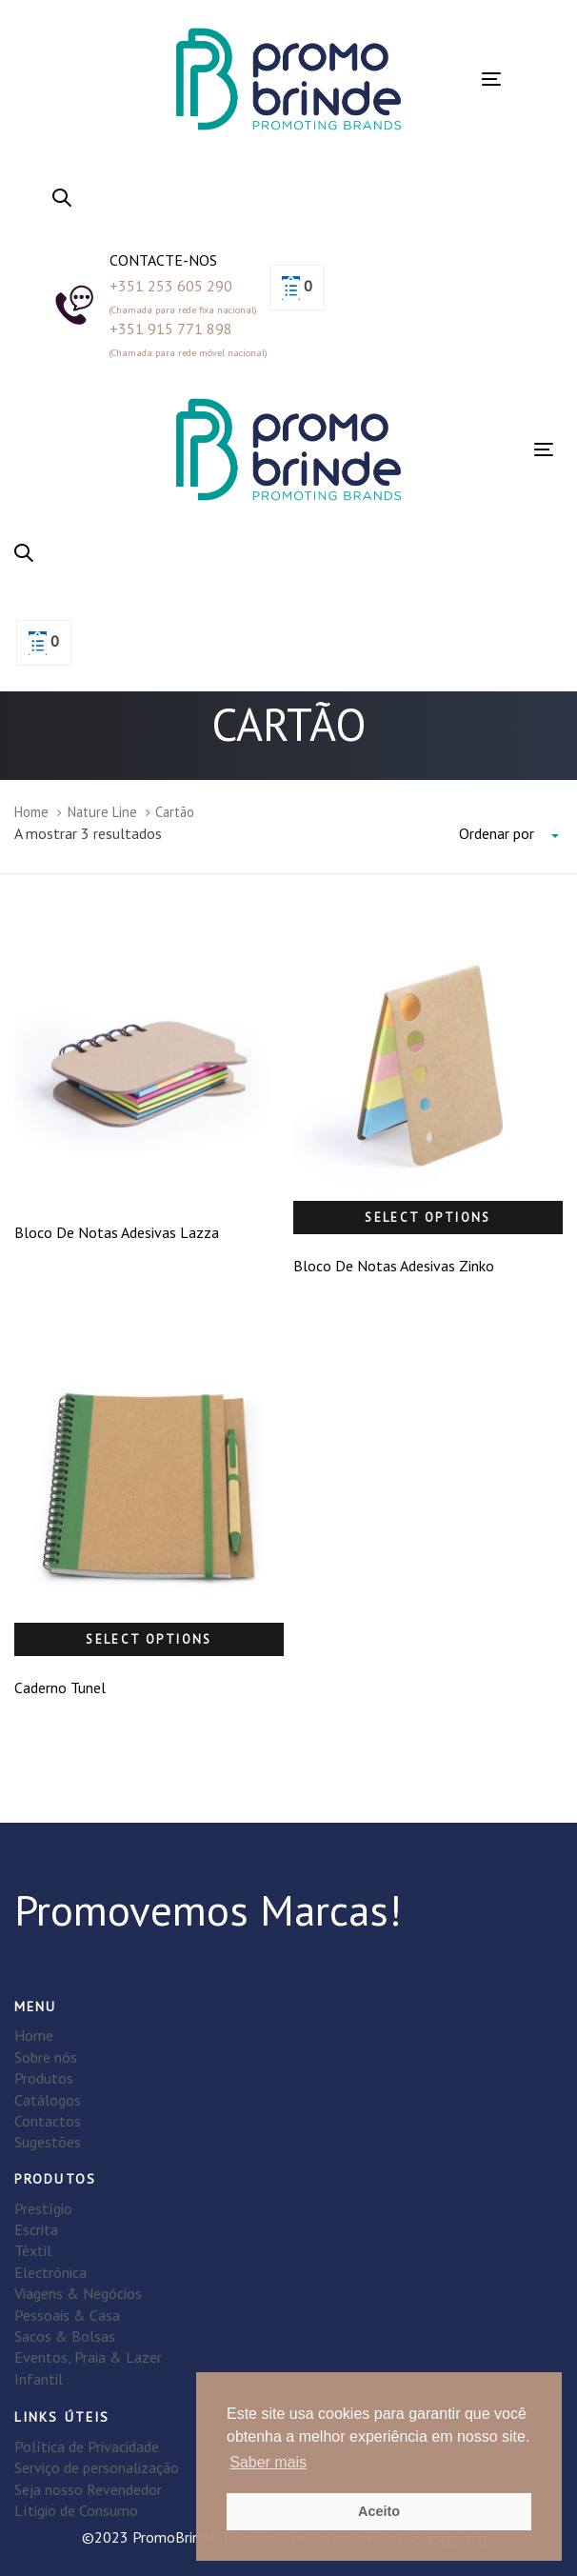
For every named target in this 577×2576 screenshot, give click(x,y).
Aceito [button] (379, 2511)
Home (31, 812)
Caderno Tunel (60, 1687)
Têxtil (32, 2250)
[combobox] (511, 834)
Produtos (43, 2077)
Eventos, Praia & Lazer (88, 2356)
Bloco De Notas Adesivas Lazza (116, 1232)
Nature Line (102, 812)
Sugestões (47, 2141)
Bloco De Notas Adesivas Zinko (393, 1265)
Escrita (36, 2229)
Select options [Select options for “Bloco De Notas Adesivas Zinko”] (428, 1217)
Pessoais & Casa (67, 2315)
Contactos (47, 2120)
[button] (61, 199)
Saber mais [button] (268, 2462)
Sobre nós (45, 2057)
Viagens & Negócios (78, 2293)
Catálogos (47, 2099)
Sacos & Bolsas (64, 2336)
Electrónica (50, 2272)
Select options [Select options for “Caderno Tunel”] (149, 1639)
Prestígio (43, 2208)
